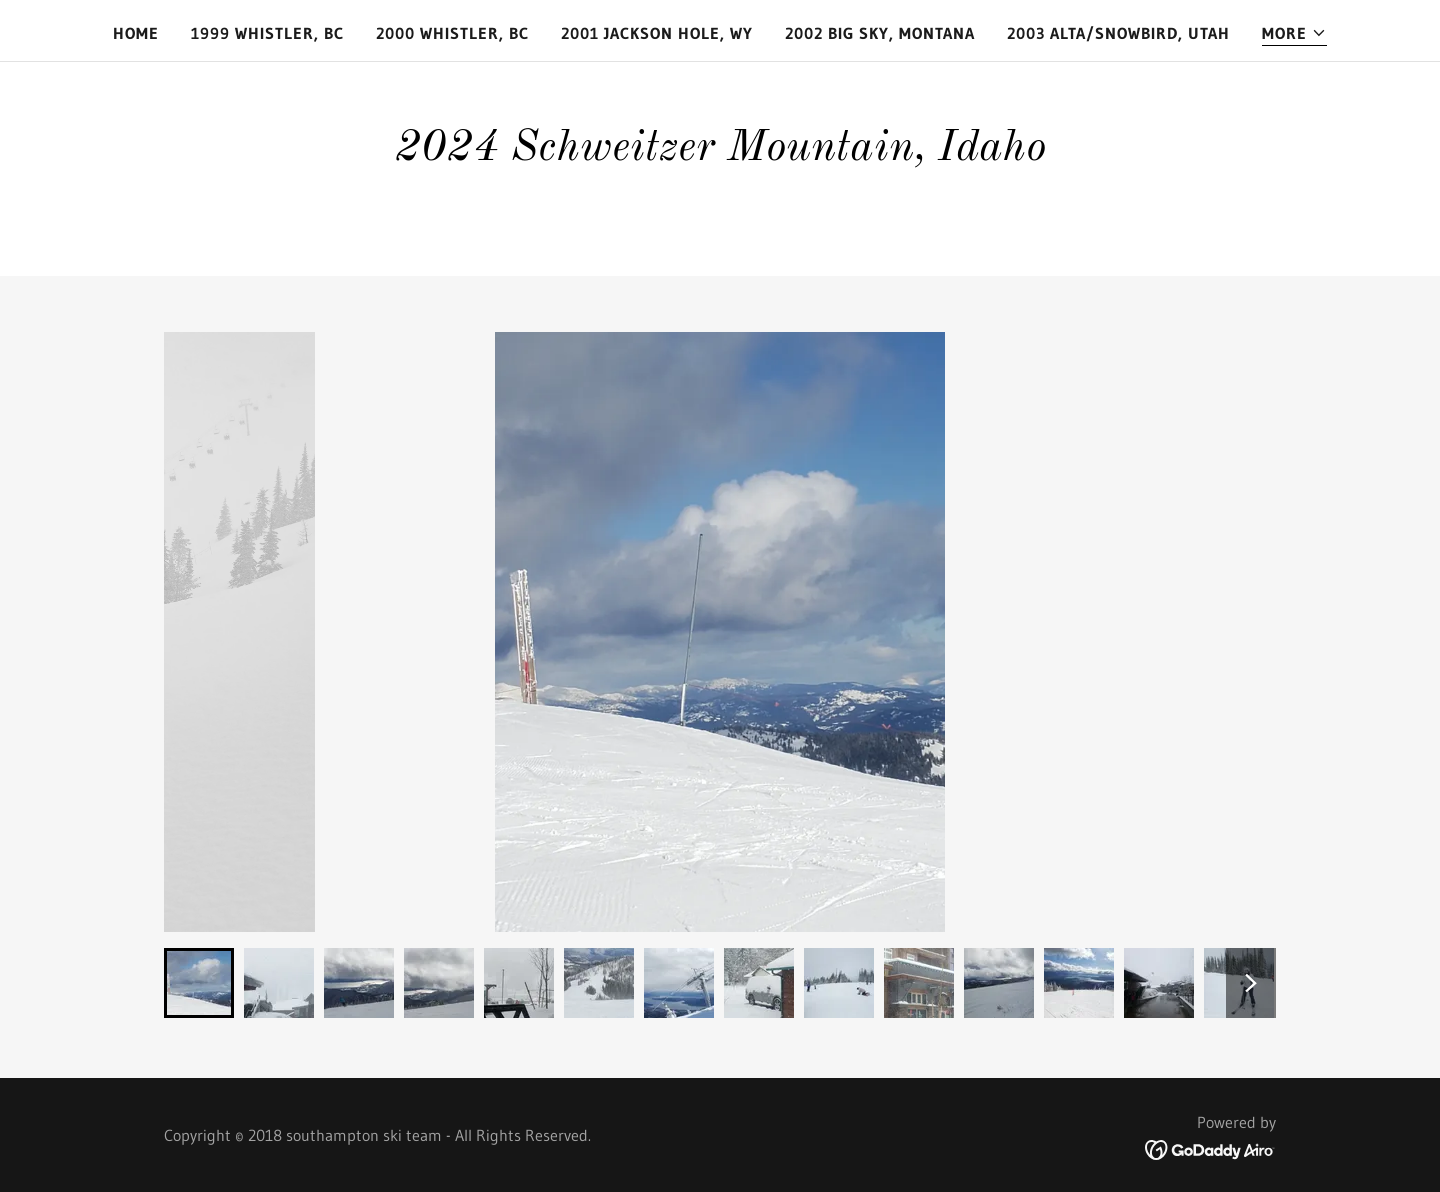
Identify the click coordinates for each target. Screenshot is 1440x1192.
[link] (1210, 1148)
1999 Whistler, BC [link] (267, 33)
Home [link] (136, 33)
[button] (1294, 33)
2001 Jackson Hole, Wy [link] (657, 33)
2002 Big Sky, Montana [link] (880, 33)
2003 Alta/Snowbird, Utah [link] (1118, 33)
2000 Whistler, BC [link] (452, 33)
